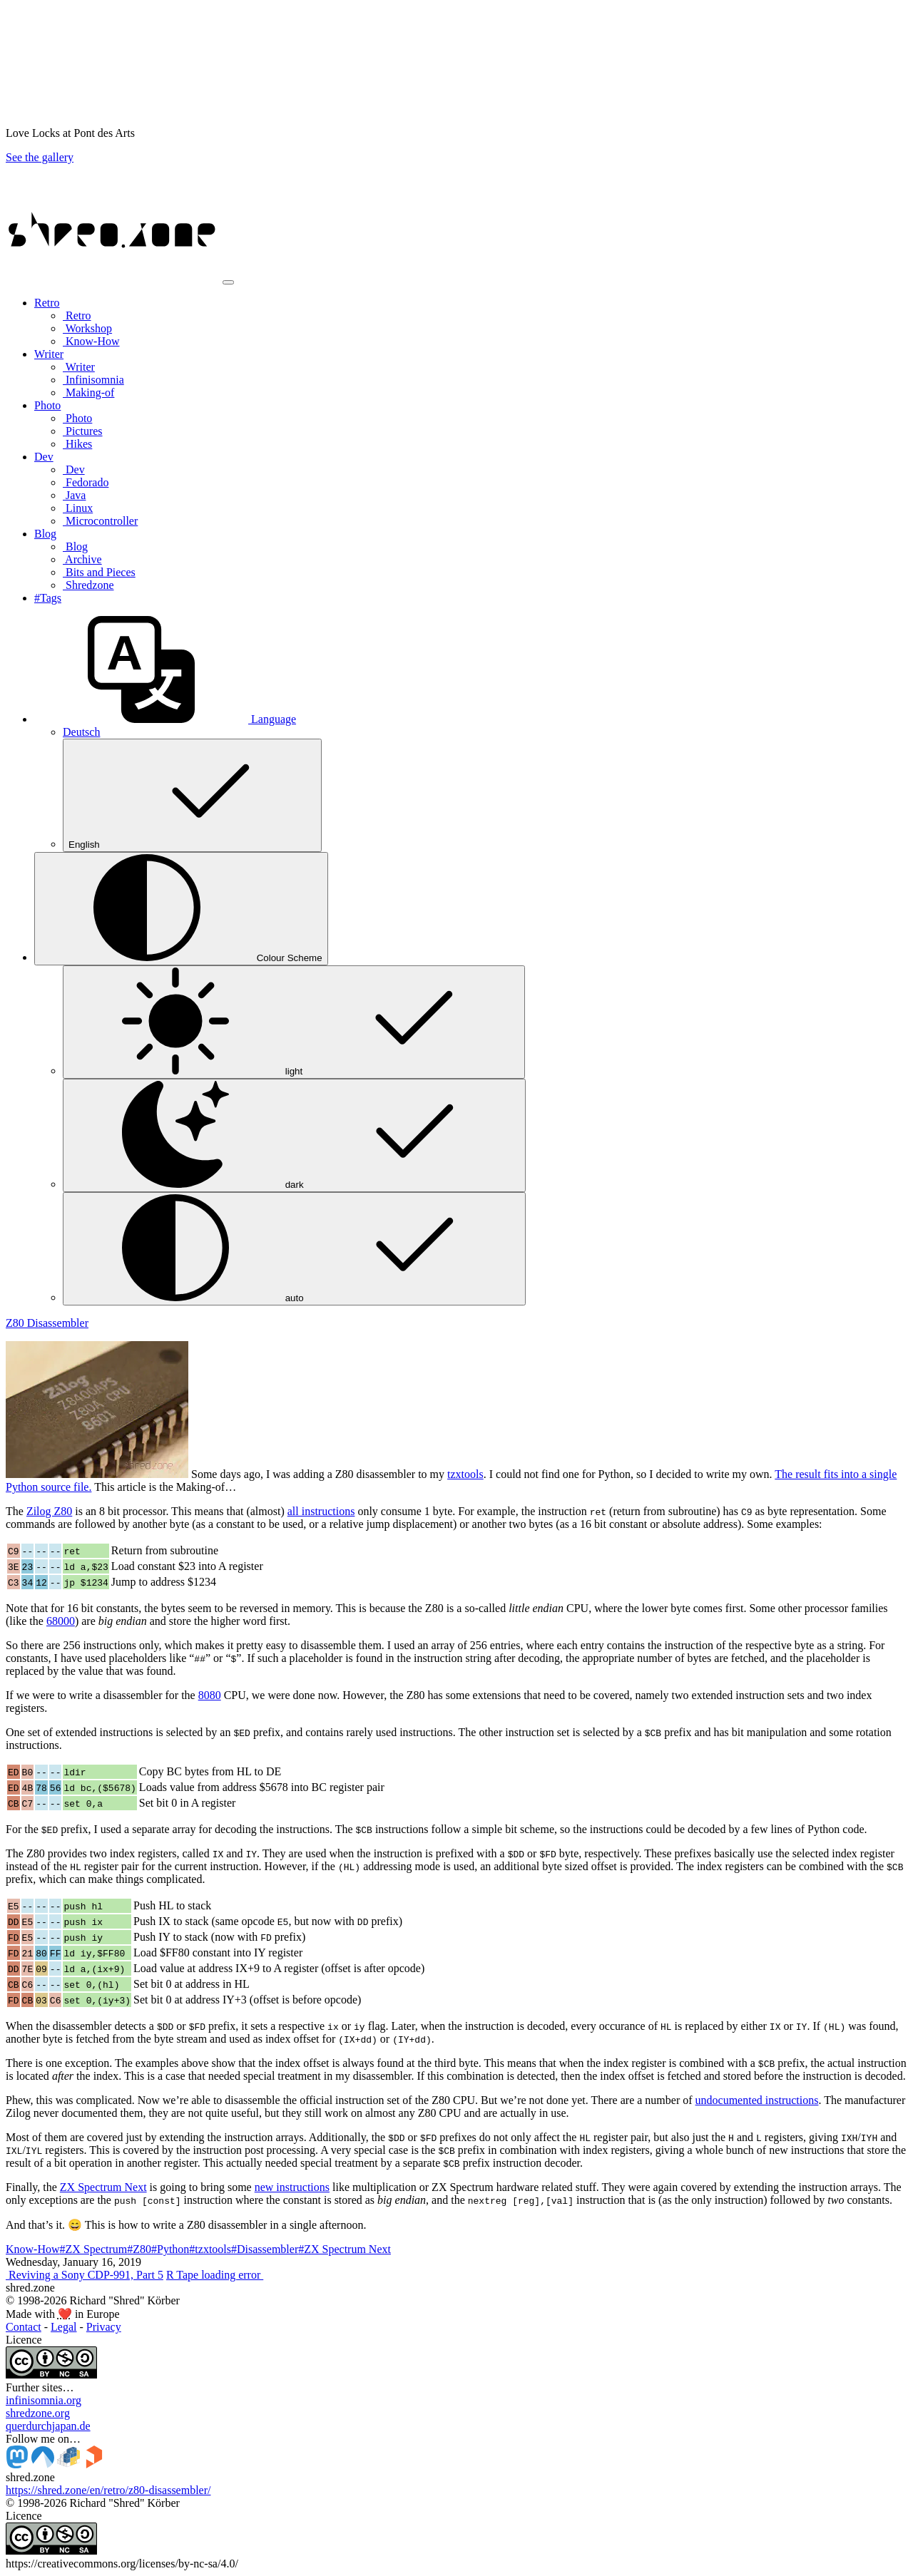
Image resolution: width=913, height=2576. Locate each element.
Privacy (103, 2327)
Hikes (77, 444)
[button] (165, 719)
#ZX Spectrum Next (344, 2249)
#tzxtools (210, 2249)
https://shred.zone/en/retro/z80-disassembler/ (108, 2490)
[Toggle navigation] (228, 282)
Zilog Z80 (49, 1511)
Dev (74, 469)
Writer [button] (48, 354)
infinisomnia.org (43, 2400)
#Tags (47, 598)
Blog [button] (45, 534)
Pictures (83, 431)
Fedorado (85, 482)
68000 (60, 1621)
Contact (23, 2327)
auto (294, 1248)
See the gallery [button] (39, 157)
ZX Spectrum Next (103, 2187)
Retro (77, 315)
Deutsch (81, 732)
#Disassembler (264, 2249)
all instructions (321, 1511)
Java (74, 495)
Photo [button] (47, 405)
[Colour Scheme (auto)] (181, 908)
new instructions (292, 2187)
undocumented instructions (757, 2100)
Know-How (91, 341)
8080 (209, 1695)
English (192, 795)
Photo (77, 418)
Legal (63, 2327)
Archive (82, 559)
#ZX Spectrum (94, 2249)
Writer (79, 367)
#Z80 (139, 2249)
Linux (78, 508)
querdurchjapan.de (48, 2426)
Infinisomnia (93, 380)
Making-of (88, 392)
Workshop (87, 328)
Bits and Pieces (99, 572)
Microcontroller (100, 521)
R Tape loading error (214, 2275)
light (293, 1022)
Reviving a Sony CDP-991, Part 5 (84, 2275)
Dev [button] (43, 457)
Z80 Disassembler (47, 1323)
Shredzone (88, 585)
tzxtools (465, 1474)
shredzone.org (38, 2413)
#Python (170, 2249)
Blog (75, 546)
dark (294, 1135)
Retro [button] (47, 303)
